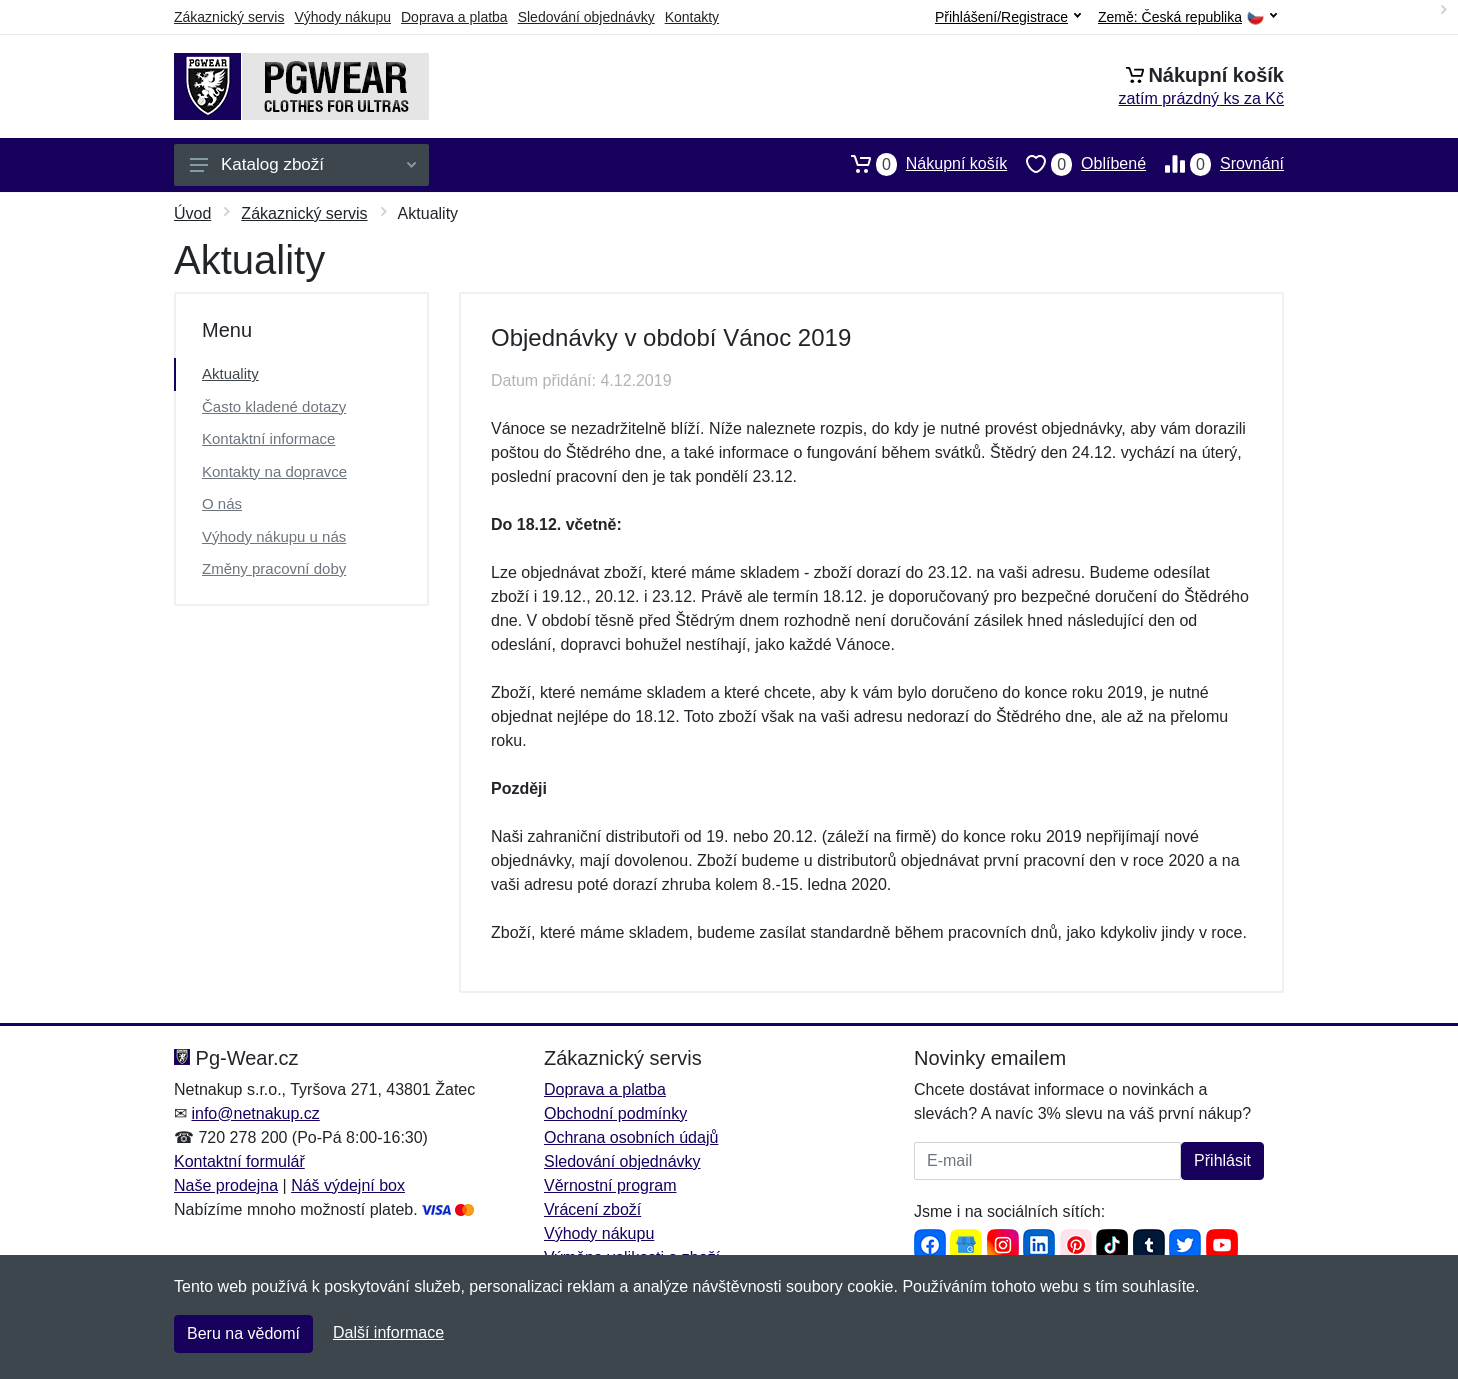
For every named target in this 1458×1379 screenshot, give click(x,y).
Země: (1187, 17)
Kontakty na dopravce (274, 471)
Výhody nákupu (342, 17)
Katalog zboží (303, 164)
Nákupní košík (919, 164)
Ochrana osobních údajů (631, 1137)
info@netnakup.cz (255, 1113)
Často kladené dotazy (274, 406)
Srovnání (1215, 164)
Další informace (388, 1332)
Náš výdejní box (348, 1185)
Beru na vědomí (243, 1333)
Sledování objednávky (586, 17)
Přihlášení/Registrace (1008, 17)
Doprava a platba (454, 17)
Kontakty (692, 17)
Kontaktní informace (268, 438)
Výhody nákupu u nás (274, 536)
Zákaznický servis (229, 17)
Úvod (192, 213)
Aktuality (230, 373)
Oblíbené (1076, 164)
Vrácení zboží (592, 1209)
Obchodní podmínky (615, 1113)
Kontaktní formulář (239, 1161)
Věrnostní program (610, 1185)
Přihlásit (1222, 1160)
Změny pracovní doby (274, 568)
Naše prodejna (226, 1185)
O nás (222, 503)
